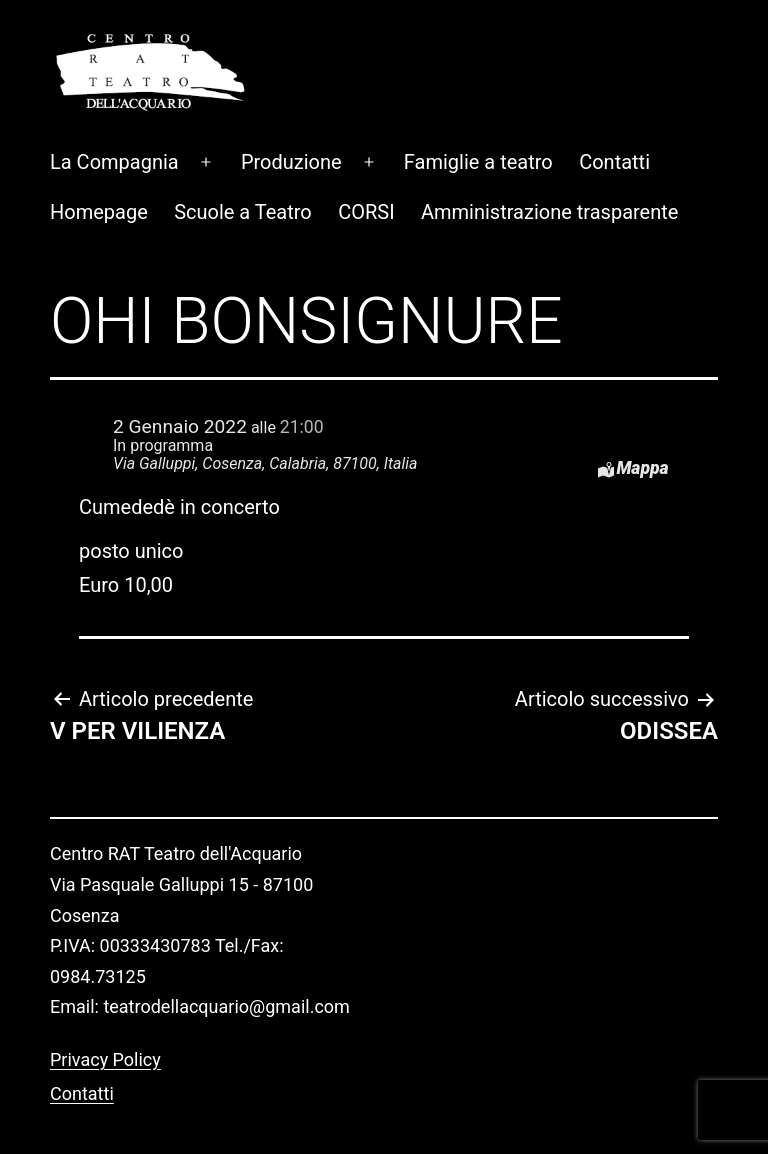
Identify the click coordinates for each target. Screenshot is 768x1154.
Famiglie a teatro (478, 96)
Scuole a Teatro (243, 146)
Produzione (291, 96)
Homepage (99, 146)
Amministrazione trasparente (549, 146)
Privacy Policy (105, 993)
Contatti (614, 96)
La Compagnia (114, 96)
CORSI (366, 146)
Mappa (642, 402)
